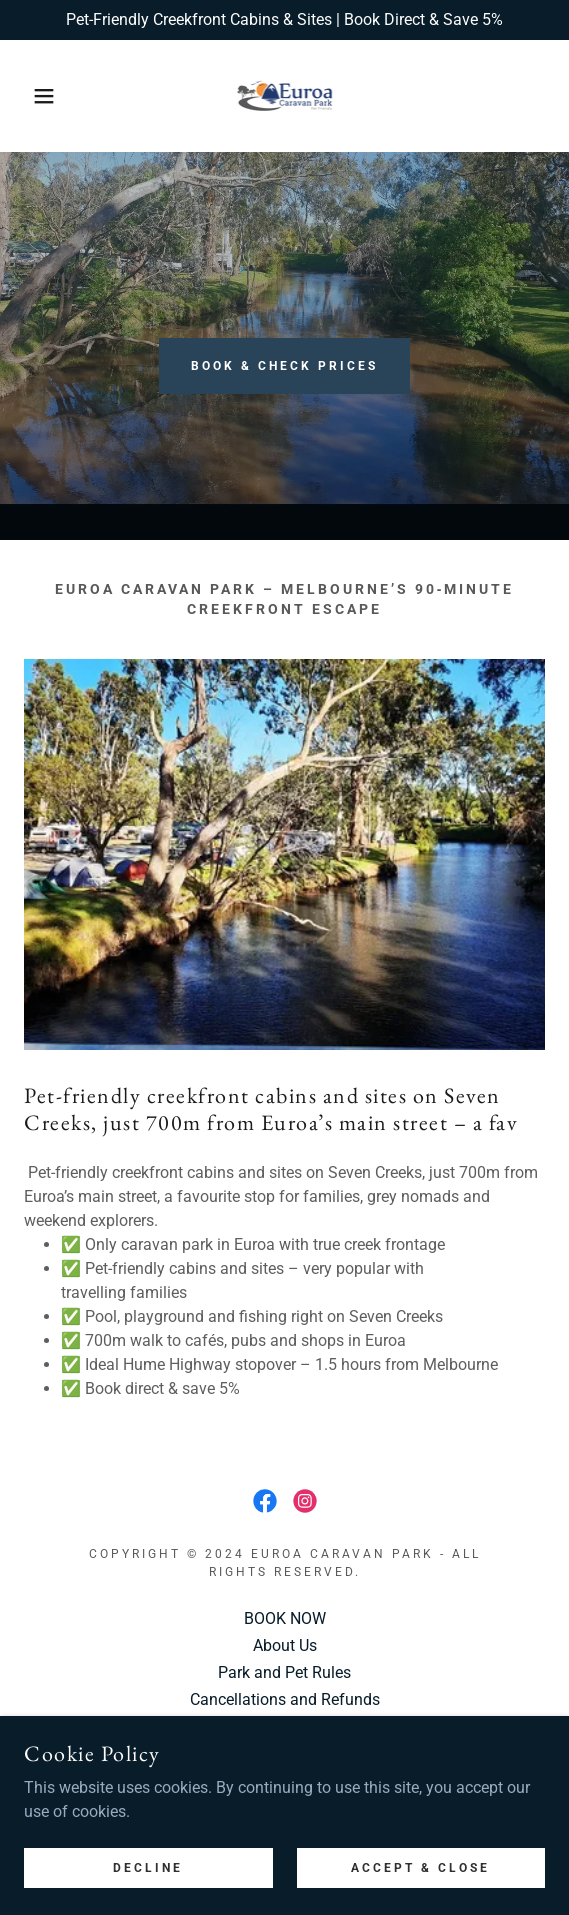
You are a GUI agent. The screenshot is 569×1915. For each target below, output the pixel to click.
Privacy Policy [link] (284, 1726)
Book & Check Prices (284, 366)
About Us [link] (285, 1645)
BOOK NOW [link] (285, 1618)
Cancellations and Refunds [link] (285, 1699)
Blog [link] (285, 1753)
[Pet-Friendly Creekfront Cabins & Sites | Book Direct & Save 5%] (284, 20)
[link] (285, 96)
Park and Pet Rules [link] (284, 1672)
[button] (39, 96)
